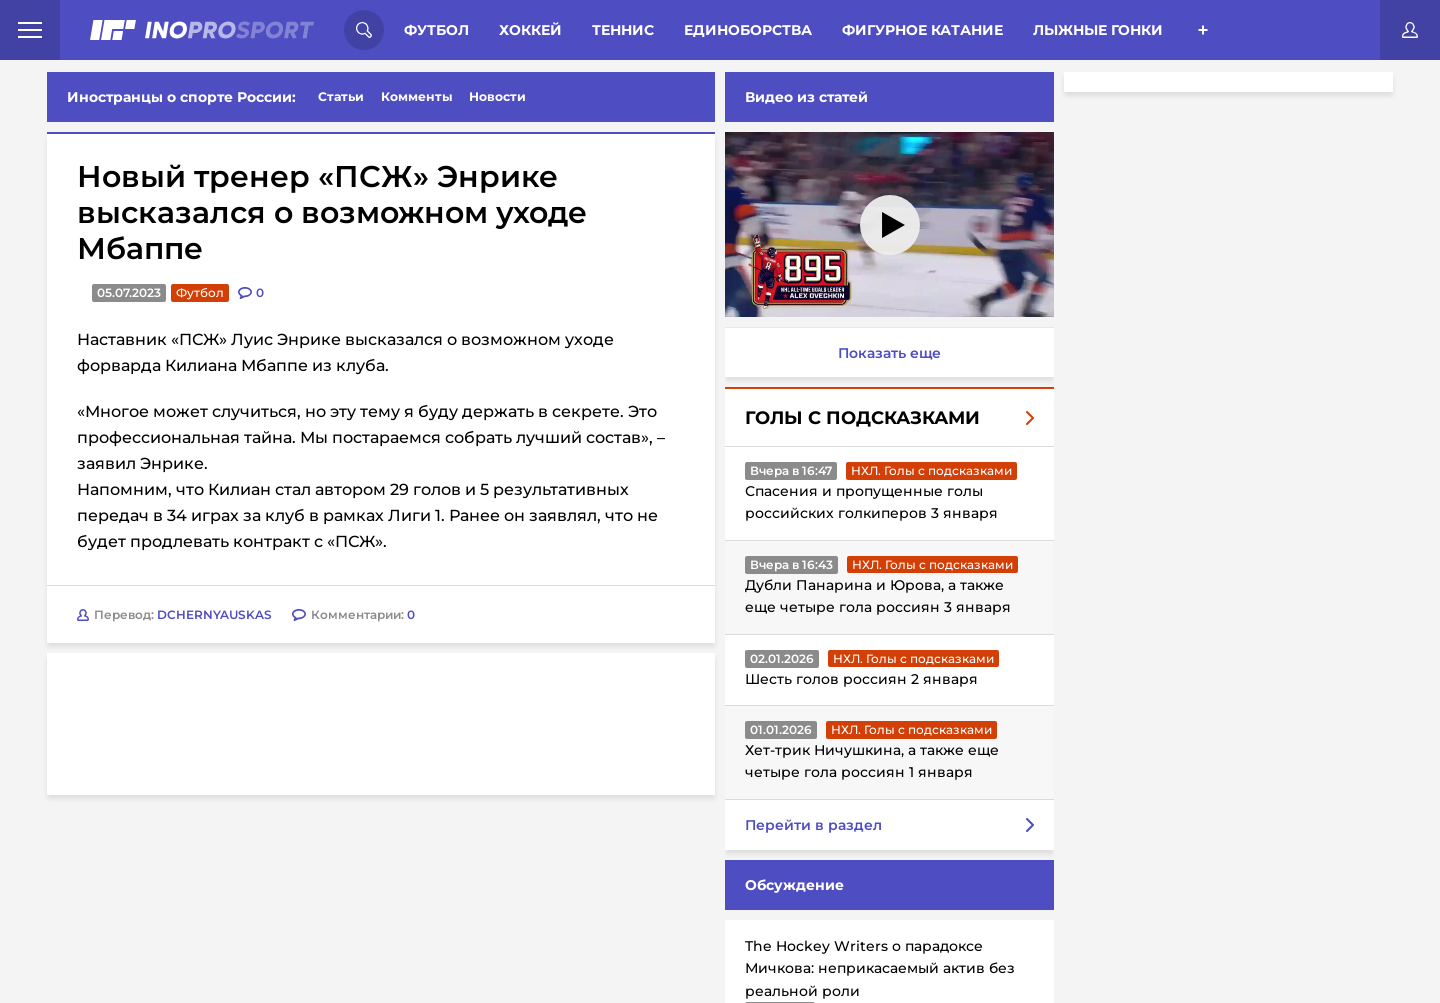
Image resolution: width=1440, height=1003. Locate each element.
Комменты (417, 96)
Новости (497, 96)
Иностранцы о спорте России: (181, 97)
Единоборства (748, 30)
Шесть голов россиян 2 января (861, 679)
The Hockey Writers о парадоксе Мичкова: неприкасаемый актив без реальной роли (880, 968)
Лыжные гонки (1098, 30)
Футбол (436, 30)
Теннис (623, 30)
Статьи (341, 96)
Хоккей (530, 30)
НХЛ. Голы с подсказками (931, 470)
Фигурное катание (922, 30)
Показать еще (889, 353)
